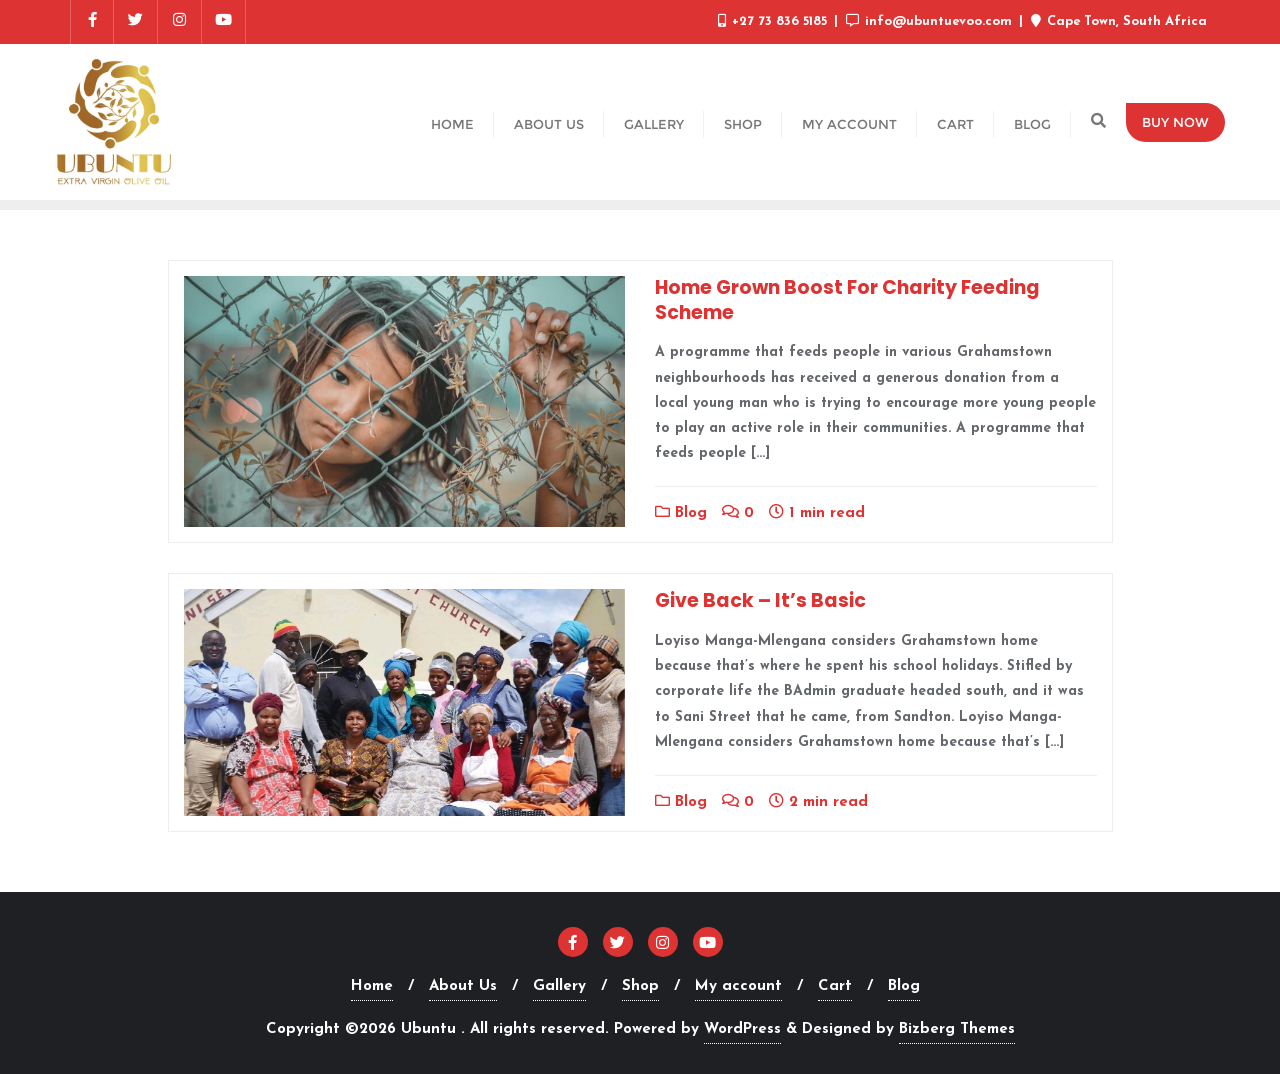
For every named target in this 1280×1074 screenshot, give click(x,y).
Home (372, 986)
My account (738, 986)
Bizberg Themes (957, 1029)
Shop (640, 986)
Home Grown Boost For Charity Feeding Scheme (847, 300)
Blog (681, 513)
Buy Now (1175, 122)
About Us (463, 986)
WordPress (742, 1029)
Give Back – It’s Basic (760, 600)
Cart (835, 986)
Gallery (559, 986)
